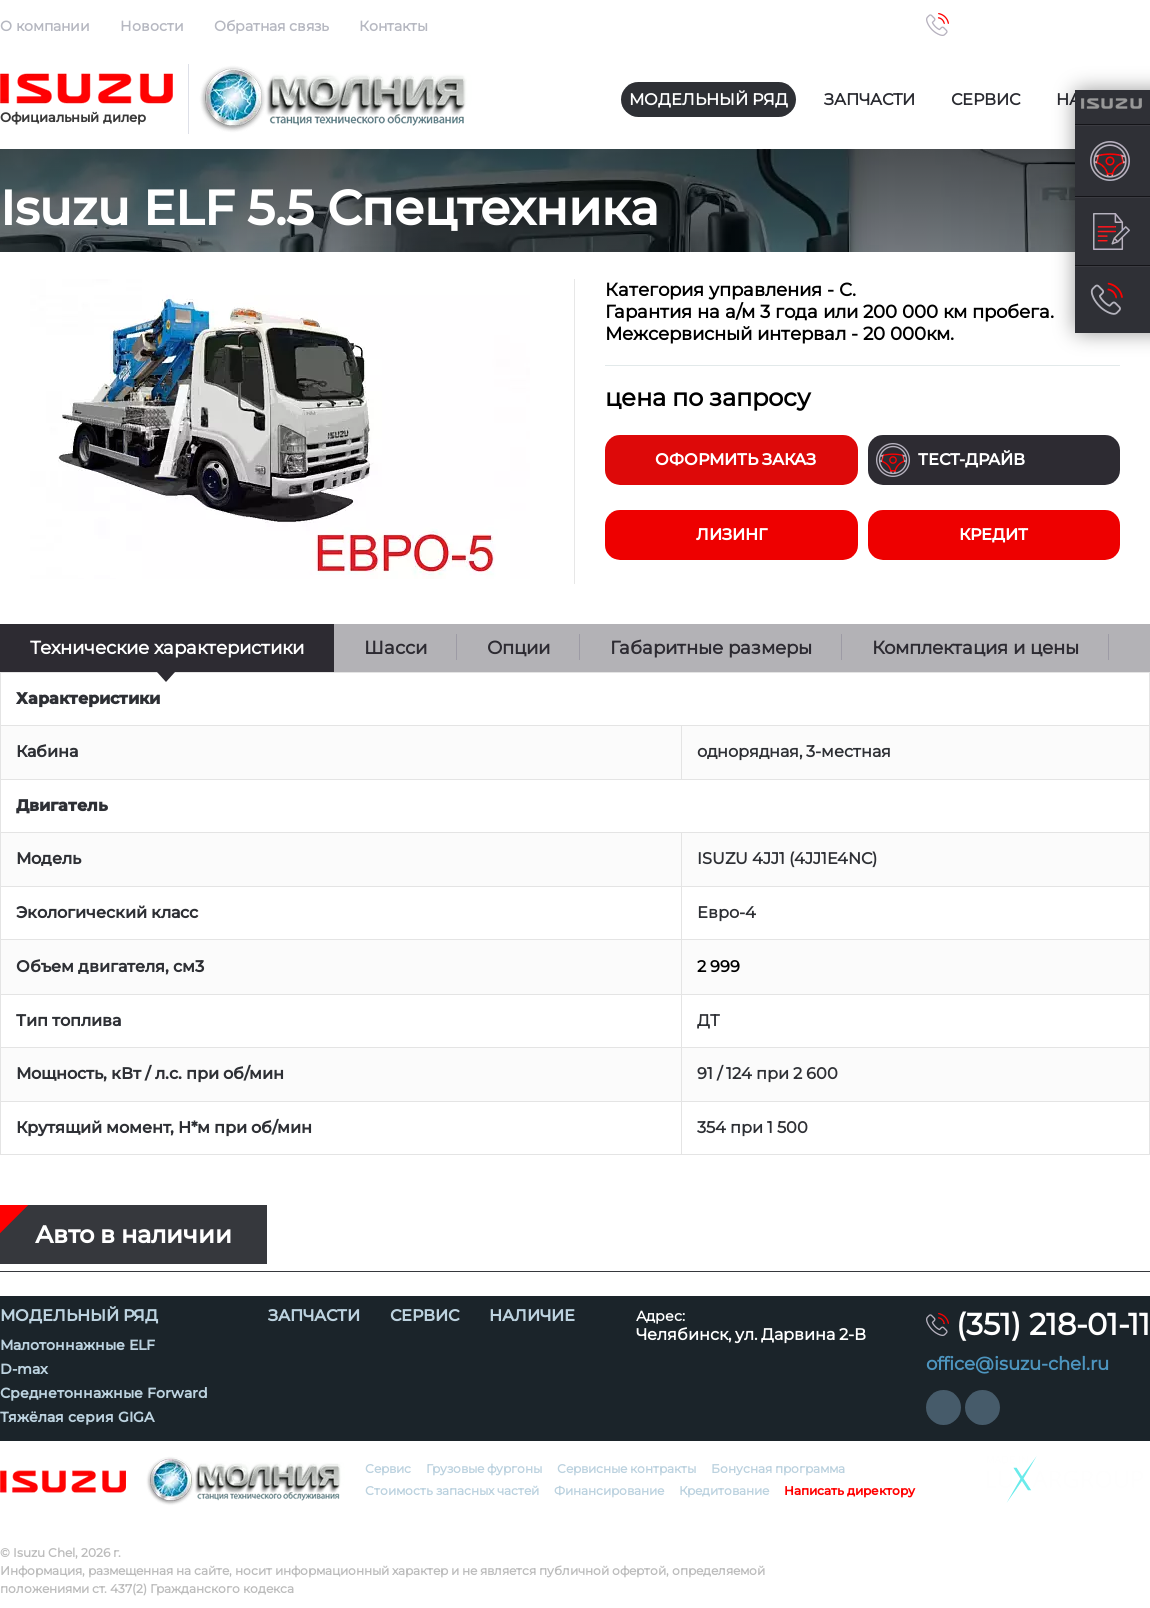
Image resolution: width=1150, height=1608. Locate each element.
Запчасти (869, 99)
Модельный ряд (708, 99)
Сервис (985, 99)
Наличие (532, 1315)
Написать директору (849, 1490)
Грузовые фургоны (484, 1468)
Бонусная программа (778, 1468)
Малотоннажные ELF (77, 1345)
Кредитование (724, 1490)
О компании (45, 26)
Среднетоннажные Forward (104, 1393)
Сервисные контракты (626, 1468)
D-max (24, 1369)
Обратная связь (271, 26)
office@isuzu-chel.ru (1017, 1364)
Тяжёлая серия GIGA (77, 1417)
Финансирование (609, 1490)
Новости (152, 26)
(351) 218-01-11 (1053, 24)
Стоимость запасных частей (452, 1490)
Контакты (393, 26)
